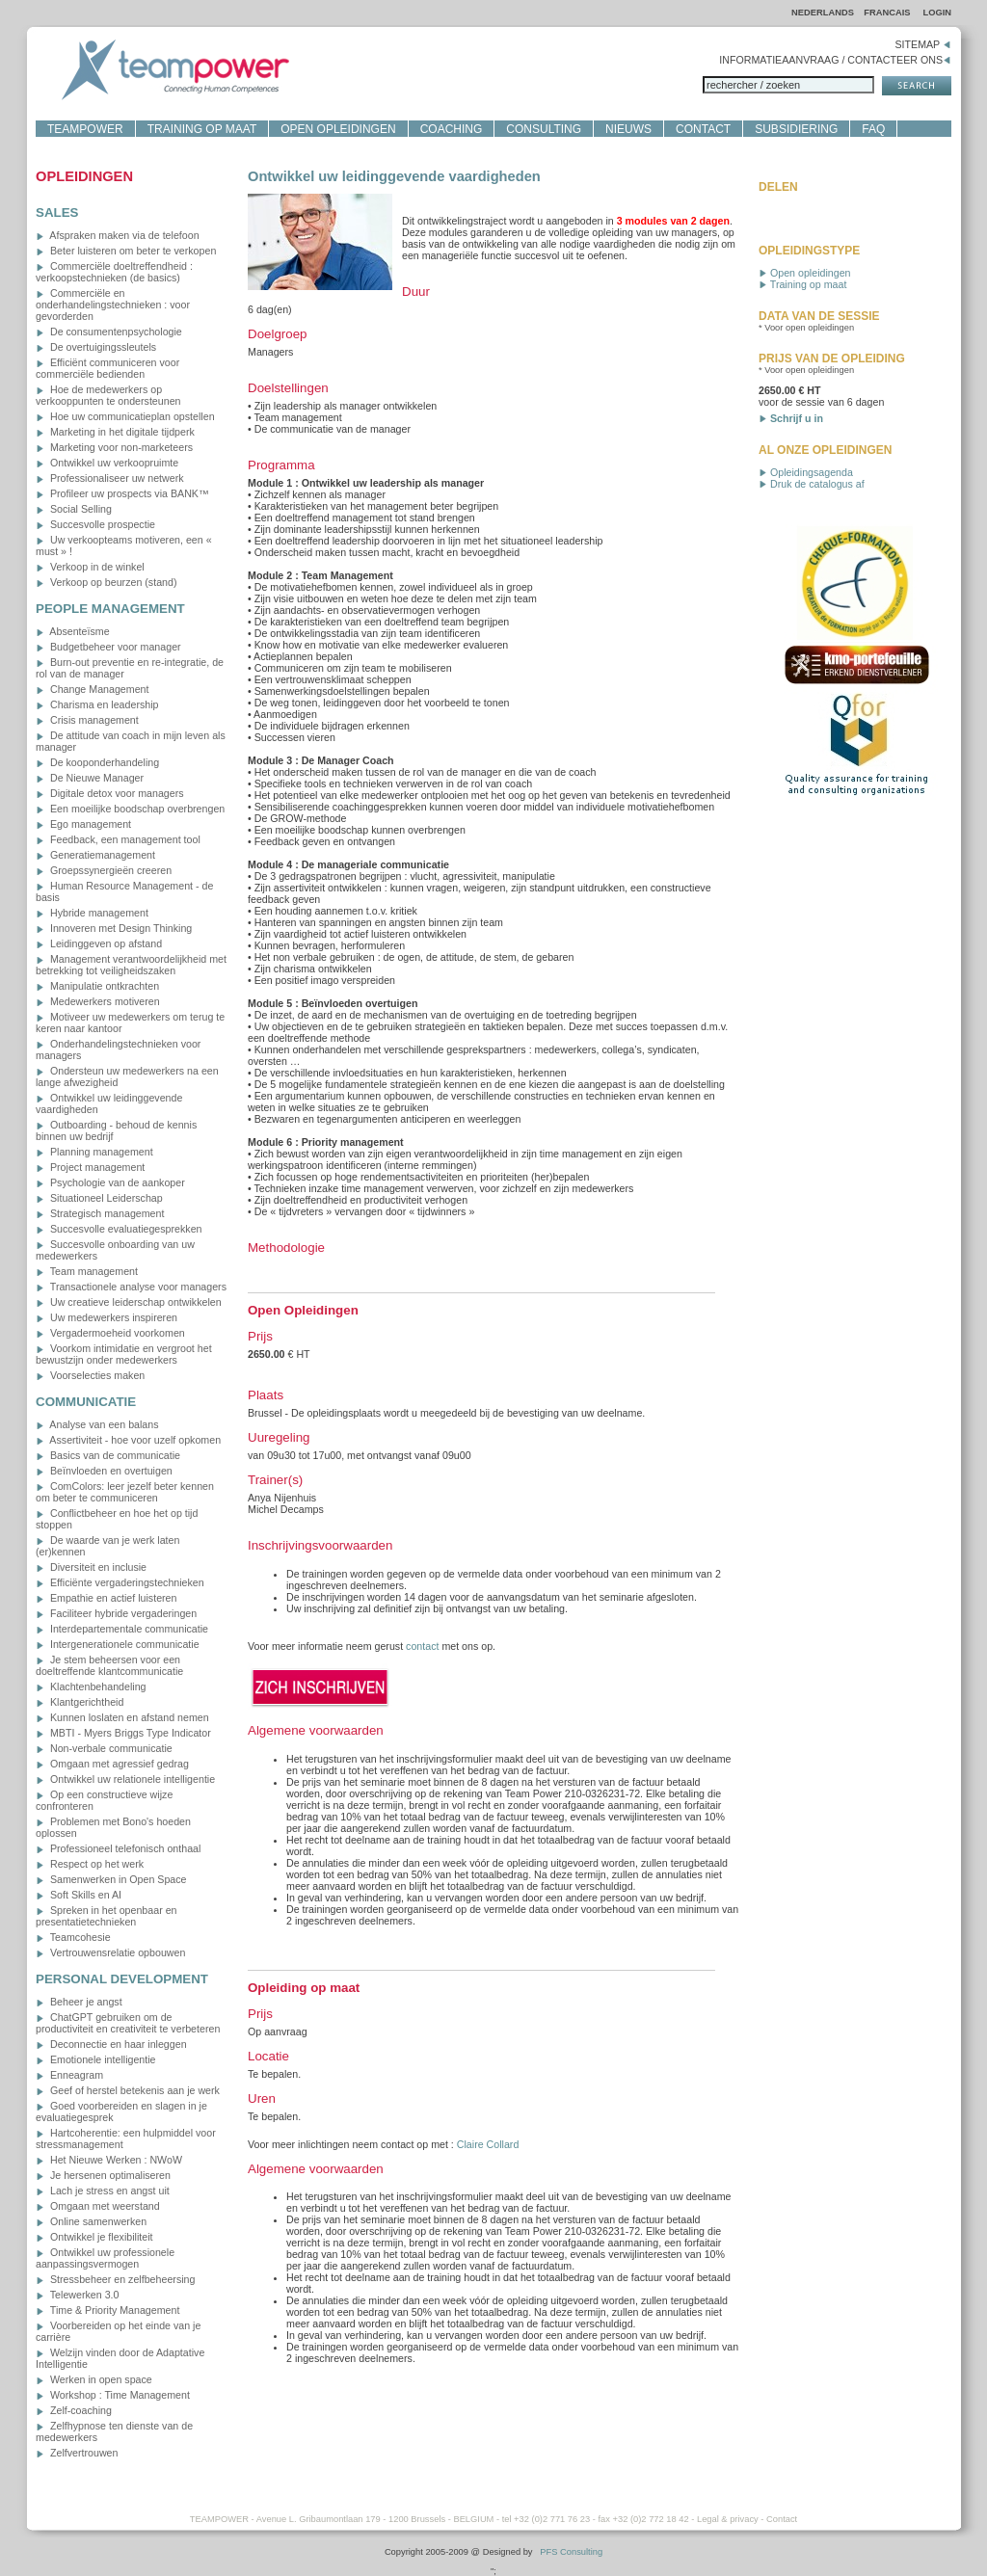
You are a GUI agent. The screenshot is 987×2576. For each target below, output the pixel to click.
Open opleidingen (805, 273)
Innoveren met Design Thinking (114, 928)
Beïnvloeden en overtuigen (104, 1470)
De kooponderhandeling (97, 762)
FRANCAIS (888, 12)
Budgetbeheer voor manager (108, 646)
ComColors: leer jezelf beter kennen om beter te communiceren (125, 1491)
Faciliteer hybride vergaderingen (116, 1613)
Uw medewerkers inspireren (106, 1317)
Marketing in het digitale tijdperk (115, 432)
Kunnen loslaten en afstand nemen (122, 1717)
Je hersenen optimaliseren (103, 2175)
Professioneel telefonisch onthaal (118, 1848)
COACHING (451, 129)
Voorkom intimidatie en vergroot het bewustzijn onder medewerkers (124, 1354)
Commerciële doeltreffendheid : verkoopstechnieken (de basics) (114, 271)
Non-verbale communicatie (104, 1748)
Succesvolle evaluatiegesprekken (119, 1229)
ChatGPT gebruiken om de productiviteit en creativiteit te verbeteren (128, 2022)
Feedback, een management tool (118, 839)
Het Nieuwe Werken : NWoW (109, 2159)
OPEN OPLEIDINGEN (337, 129)
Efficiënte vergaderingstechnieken (120, 1582)
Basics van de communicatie (108, 1455)
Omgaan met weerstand (98, 2206)
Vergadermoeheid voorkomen (110, 1333)
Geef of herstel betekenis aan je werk (128, 2090)
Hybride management (92, 912)
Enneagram (69, 2075)
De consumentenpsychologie (109, 331)
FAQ (873, 129)
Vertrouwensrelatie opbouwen (110, 1952)
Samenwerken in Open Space (111, 1879)
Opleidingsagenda (806, 472)
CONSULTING (543, 129)
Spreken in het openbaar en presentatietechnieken (106, 1915)
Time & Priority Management (107, 2310)
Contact (781, 2519)
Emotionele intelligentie (96, 2059)
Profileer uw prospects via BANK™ (122, 493)
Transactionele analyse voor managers (131, 1286)
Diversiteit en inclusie (91, 1567)
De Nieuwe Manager (90, 777)
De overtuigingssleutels (96, 347)
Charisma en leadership (97, 704)
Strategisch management (100, 1213)
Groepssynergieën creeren (104, 870)
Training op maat (802, 284)
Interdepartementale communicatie (122, 1628)
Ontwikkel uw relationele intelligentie (125, 1779)
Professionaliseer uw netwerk (110, 478)
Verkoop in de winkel (90, 566)
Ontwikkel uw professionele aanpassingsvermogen (105, 2258)
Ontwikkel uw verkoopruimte (107, 462)
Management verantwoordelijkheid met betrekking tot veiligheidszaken (131, 964)
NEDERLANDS (822, 12)
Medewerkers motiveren (98, 1001)
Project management (90, 1167)
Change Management (92, 689)
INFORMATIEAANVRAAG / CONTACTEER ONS (835, 60)
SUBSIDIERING (796, 129)
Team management (87, 1271)
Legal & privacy (728, 2519)
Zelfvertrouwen (77, 2452)
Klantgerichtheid (79, 1702)
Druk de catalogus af (812, 484)
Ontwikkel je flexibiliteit (94, 2237)
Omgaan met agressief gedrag (112, 1763)
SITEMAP (922, 44)
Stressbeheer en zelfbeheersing (115, 2279)
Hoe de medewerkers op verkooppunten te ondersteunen (108, 395)
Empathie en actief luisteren (106, 1598)
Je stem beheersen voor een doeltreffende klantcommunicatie (109, 1665)
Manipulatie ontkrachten (97, 986)
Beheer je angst (79, 2001)
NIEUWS (628, 129)
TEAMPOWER (85, 129)
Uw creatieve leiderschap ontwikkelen (129, 1302)
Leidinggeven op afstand (99, 943)
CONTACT (703, 129)
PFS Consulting (571, 2552)
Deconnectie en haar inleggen (111, 2044)
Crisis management (87, 720)
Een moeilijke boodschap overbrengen (130, 808)
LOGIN (936, 12)
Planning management (94, 1151)
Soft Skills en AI (78, 1894)
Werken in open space (94, 2379)
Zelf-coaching (74, 2410)
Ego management (83, 824)
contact (422, 1646)
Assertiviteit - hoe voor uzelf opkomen (128, 1440)
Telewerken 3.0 (77, 2294)
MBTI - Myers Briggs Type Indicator (123, 1733)
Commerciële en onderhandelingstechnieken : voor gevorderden (113, 304)
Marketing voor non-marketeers (114, 447)
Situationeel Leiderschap (99, 1198)
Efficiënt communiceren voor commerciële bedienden (107, 368)
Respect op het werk (90, 1864)
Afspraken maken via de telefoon (118, 235)
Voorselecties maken (90, 1375)
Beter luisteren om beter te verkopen (126, 250)
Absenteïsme (73, 631)
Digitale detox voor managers (110, 793)
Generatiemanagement (95, 855)
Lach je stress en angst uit (103, 2190)
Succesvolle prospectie (95, 524)
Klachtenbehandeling (91, 1686)
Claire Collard (488, 2144)
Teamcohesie (73, 1937)
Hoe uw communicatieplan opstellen (125, 416)
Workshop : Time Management (113, 2395)
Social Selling (74, 509)
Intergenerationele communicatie (118, 1644)
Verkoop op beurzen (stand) (106, 582)
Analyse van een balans (97, 1424)
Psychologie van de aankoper (110, 1182)
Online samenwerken (91, 2221)
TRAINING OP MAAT (202, 129)
